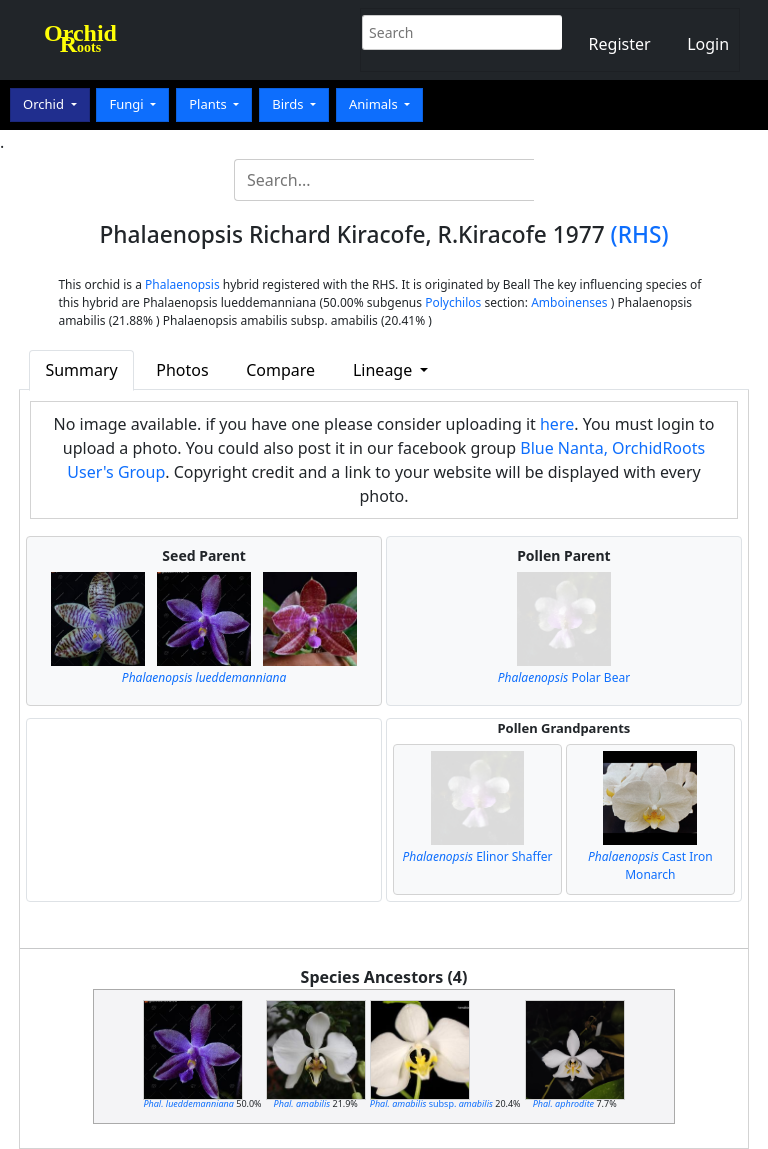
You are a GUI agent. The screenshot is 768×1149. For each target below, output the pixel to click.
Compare (280, 370)
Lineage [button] (384, 370)
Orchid (45, 104)
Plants (209, 104)
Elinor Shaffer (477, 856)
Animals (375, 104)
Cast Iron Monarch (650, 865)
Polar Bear (564, 677)
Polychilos (453, 302)
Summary (81, 370)
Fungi (128, 104)
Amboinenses (569, 302)
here (557, 424)
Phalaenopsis (182, 284)
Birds (289, 104)
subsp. (431, 1103)
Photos (182, 370)
